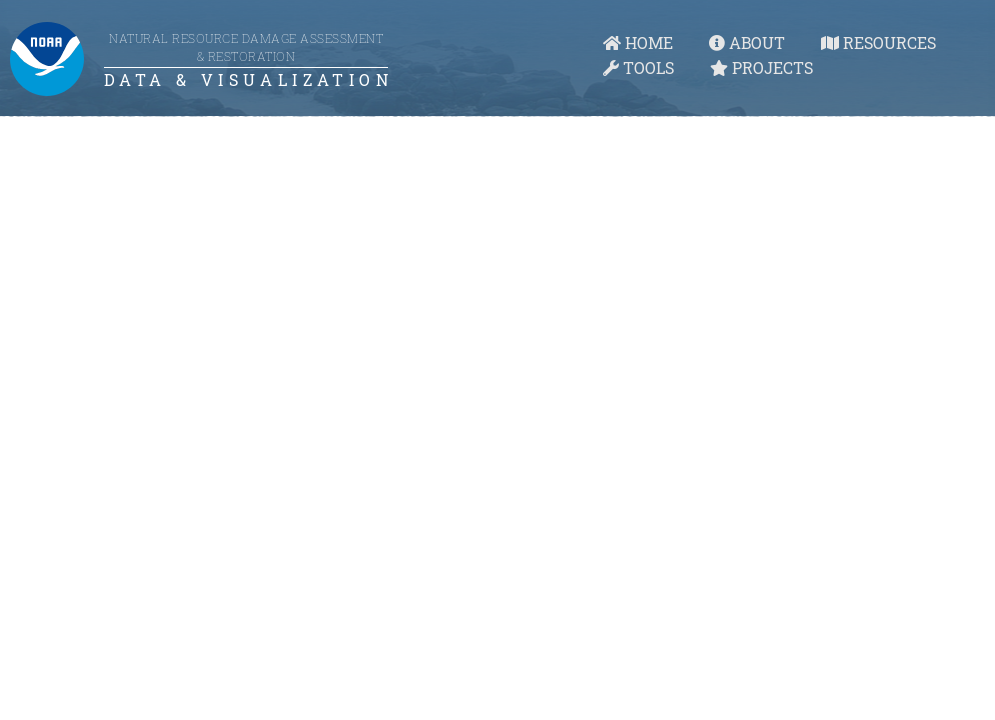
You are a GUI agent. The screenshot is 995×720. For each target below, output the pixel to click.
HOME (638, 42)
